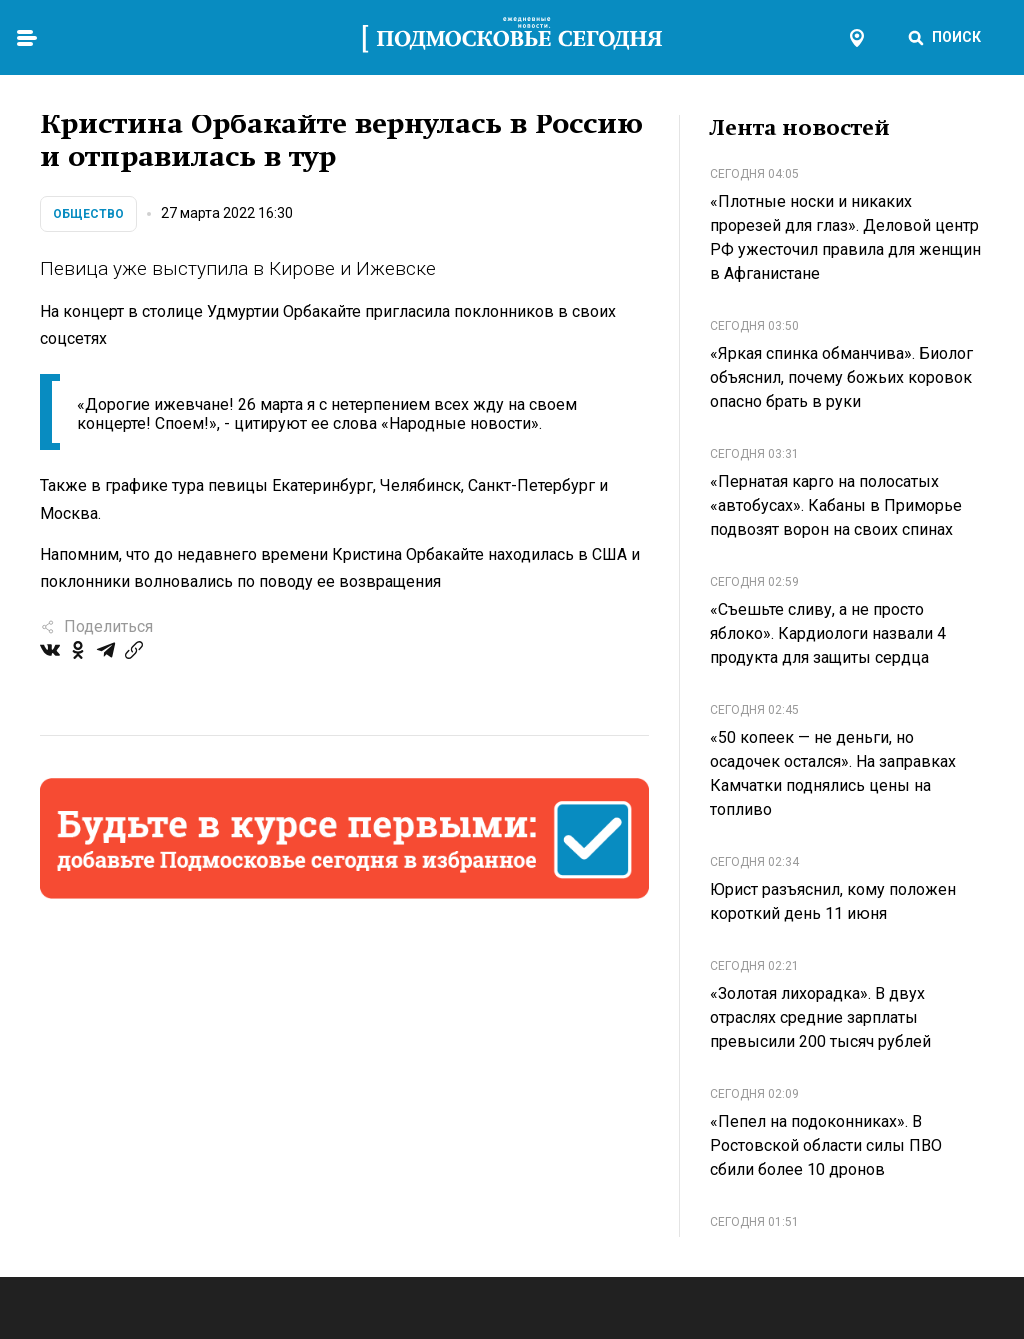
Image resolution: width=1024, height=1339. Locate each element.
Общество (88, 214)
